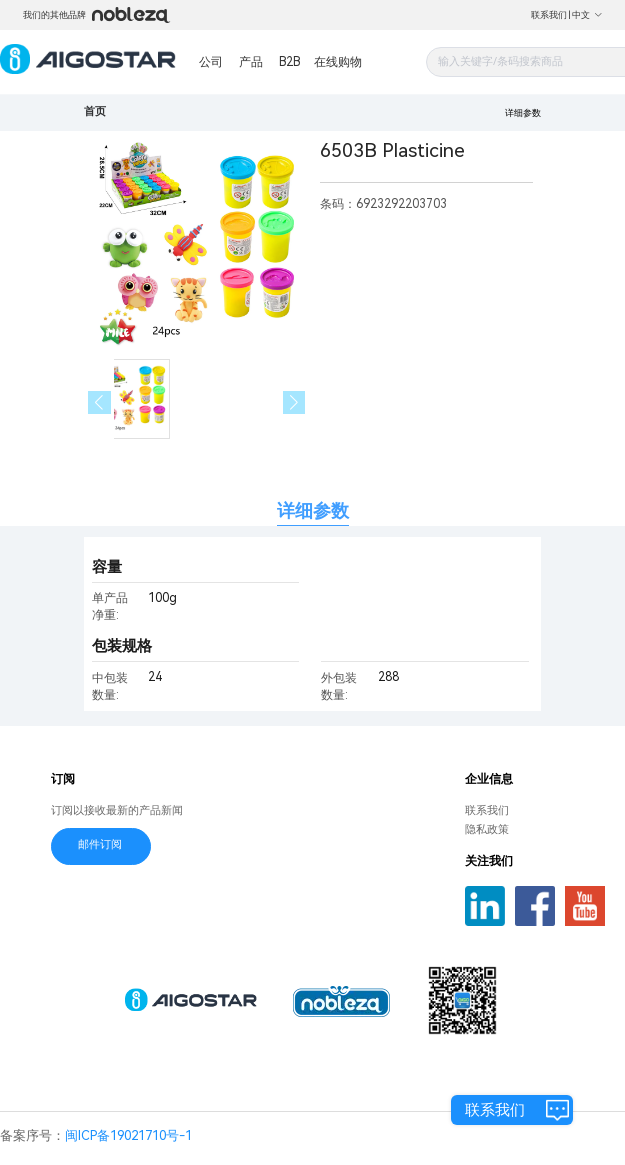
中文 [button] (587, 15)
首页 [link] (95, 111)
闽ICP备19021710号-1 (128, 1135)
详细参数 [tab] (313, 510)
